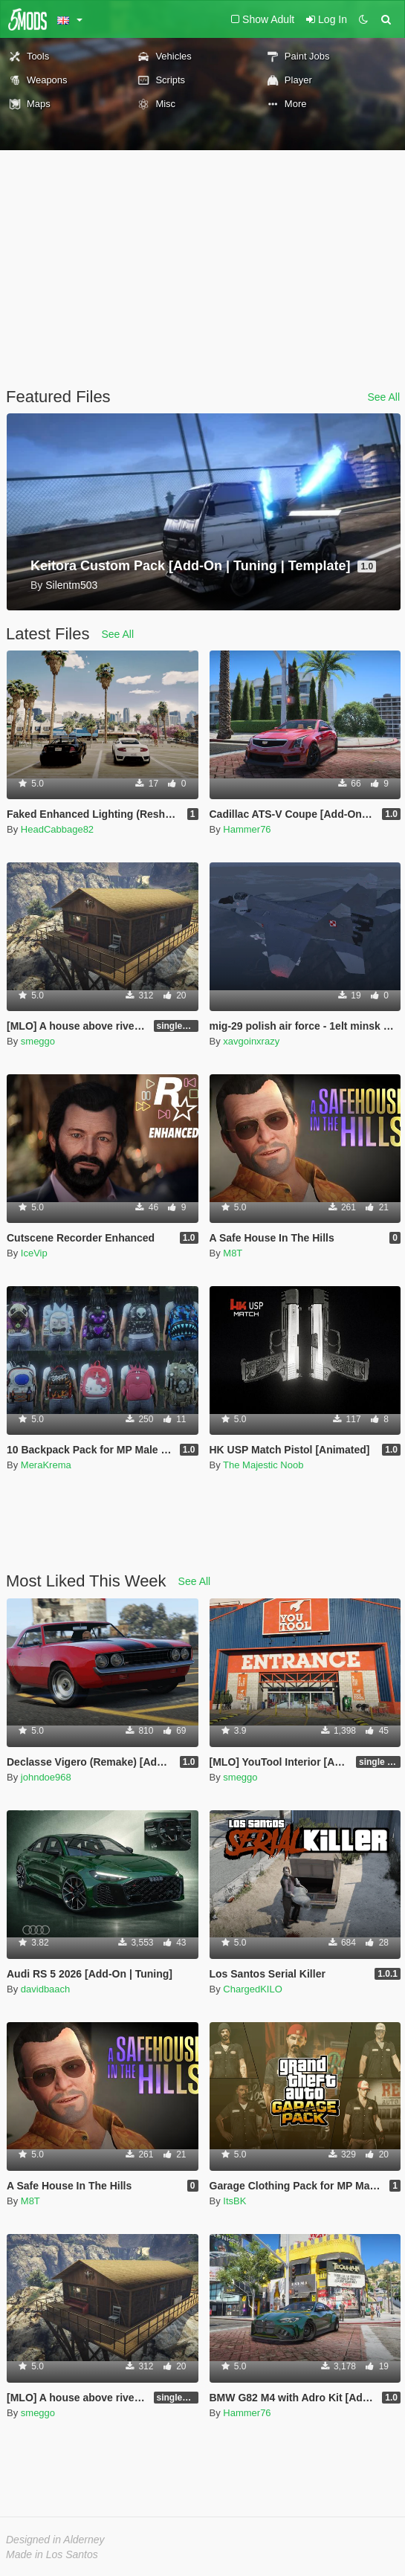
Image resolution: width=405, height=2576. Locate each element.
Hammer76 (246, 829)
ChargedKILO (252, 1989)
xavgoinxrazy (251, 1041)
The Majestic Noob (263, 1465)
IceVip (34, 1253)
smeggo (38, 1041)
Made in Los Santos (52, 2554)
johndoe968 (46, 1777)
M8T (232, 1253)
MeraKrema (46, 1465)
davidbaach (46, 1989)
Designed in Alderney (55, 2540)
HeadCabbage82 (57, 829)
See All (383, 397)
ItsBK (234, 2201)
